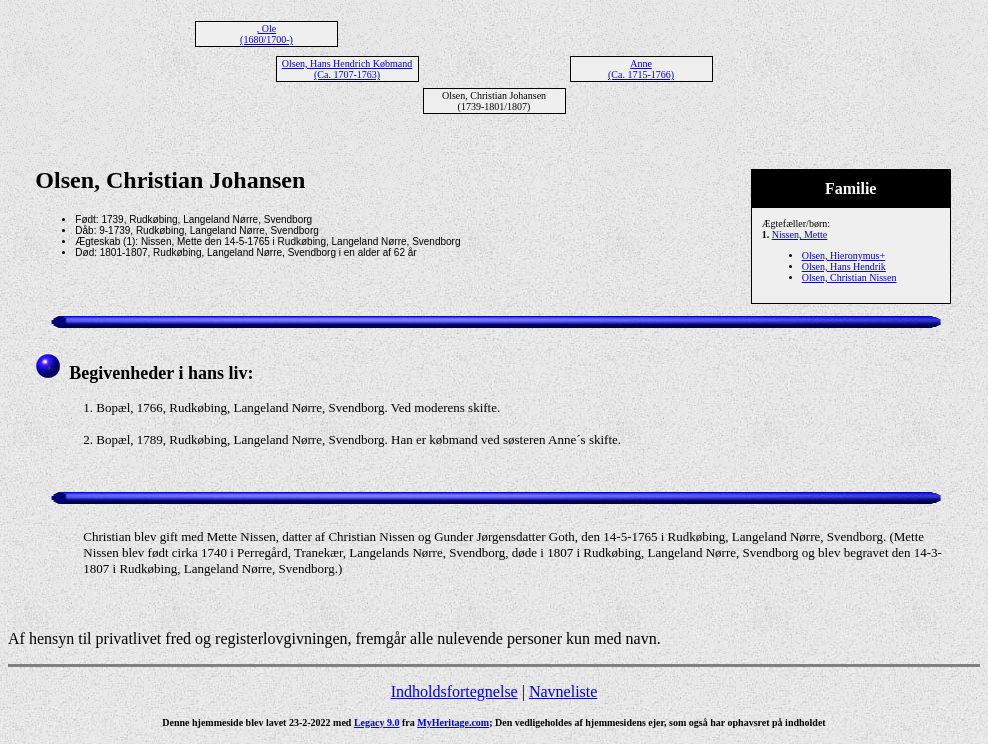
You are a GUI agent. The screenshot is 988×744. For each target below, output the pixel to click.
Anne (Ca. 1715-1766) (641, 69)
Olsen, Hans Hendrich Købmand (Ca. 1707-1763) (347, 69)
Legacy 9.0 (377, 722)
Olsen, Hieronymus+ (843, 255)
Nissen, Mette (800, 234)
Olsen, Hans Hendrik (844, 266)
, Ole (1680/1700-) (266, 34)
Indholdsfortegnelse (454, 691)
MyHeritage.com (453, 722)
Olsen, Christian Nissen (849, 277)
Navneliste (563, 691)
